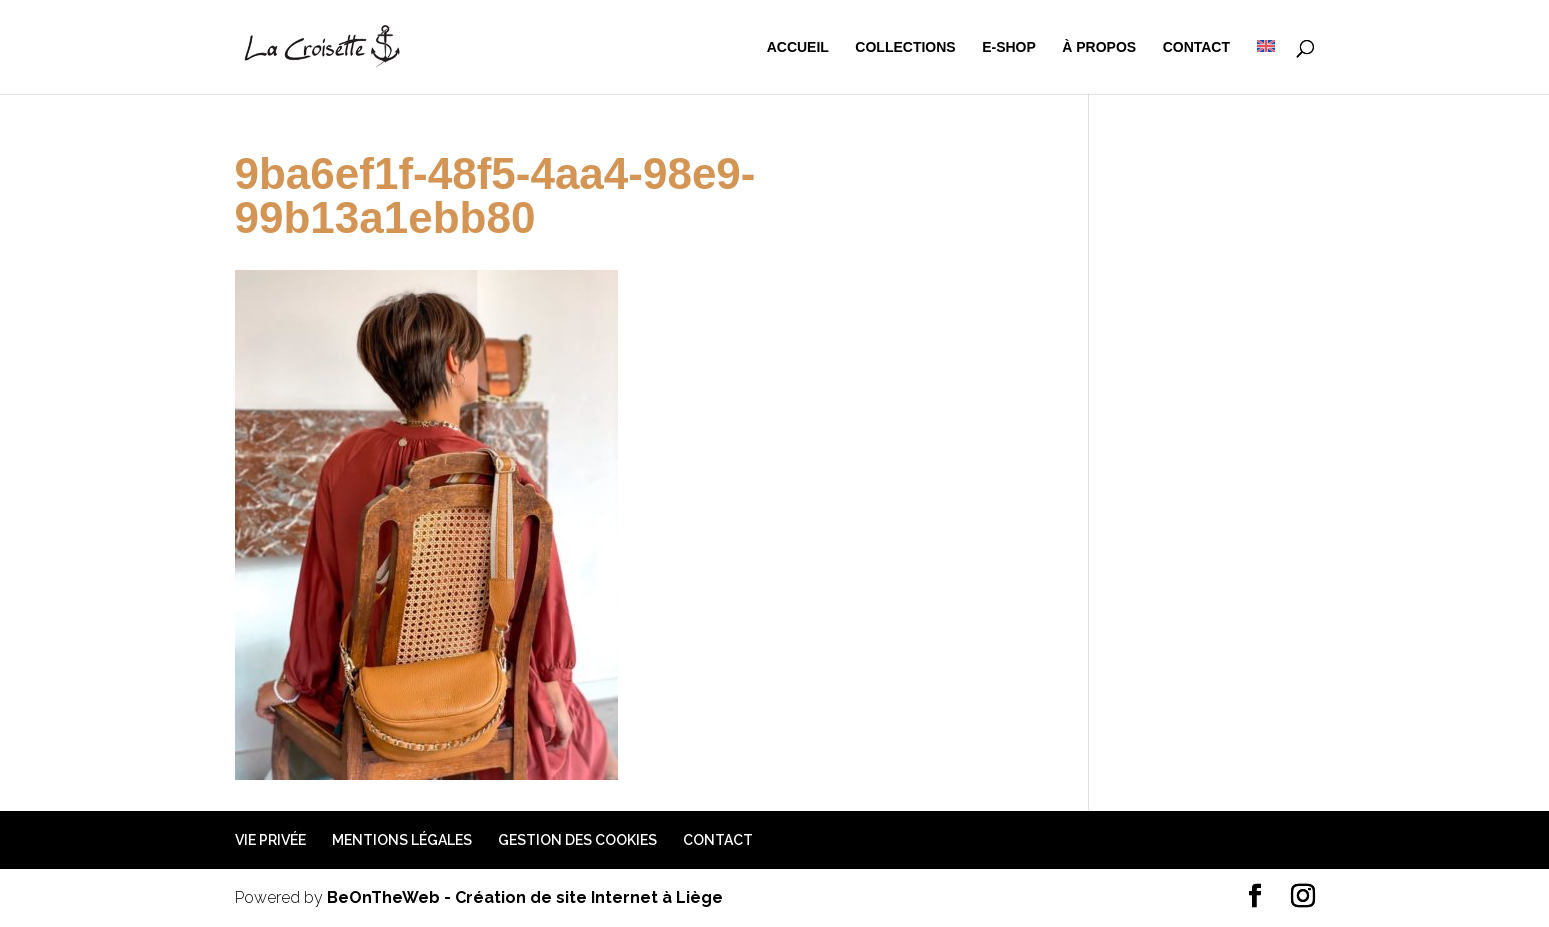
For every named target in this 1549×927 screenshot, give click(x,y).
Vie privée (270, 840)
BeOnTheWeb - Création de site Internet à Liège (525, 897)
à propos (1099, 47)
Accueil (798, 47)
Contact (1196, 47)
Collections (905, 47)
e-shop (1009, 47)
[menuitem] (1266, 67)
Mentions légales (402, 840)
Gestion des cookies (577, 840)
